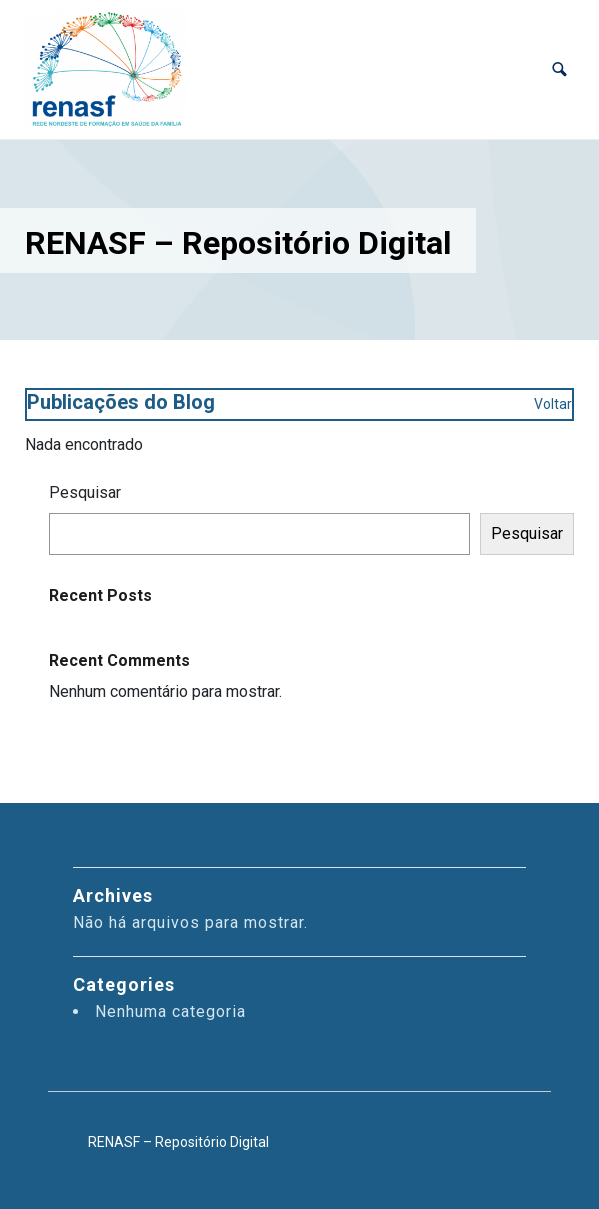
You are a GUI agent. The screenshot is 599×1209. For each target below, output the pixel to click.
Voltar (553, 404)
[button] (559, 69)
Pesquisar (85, 492)
